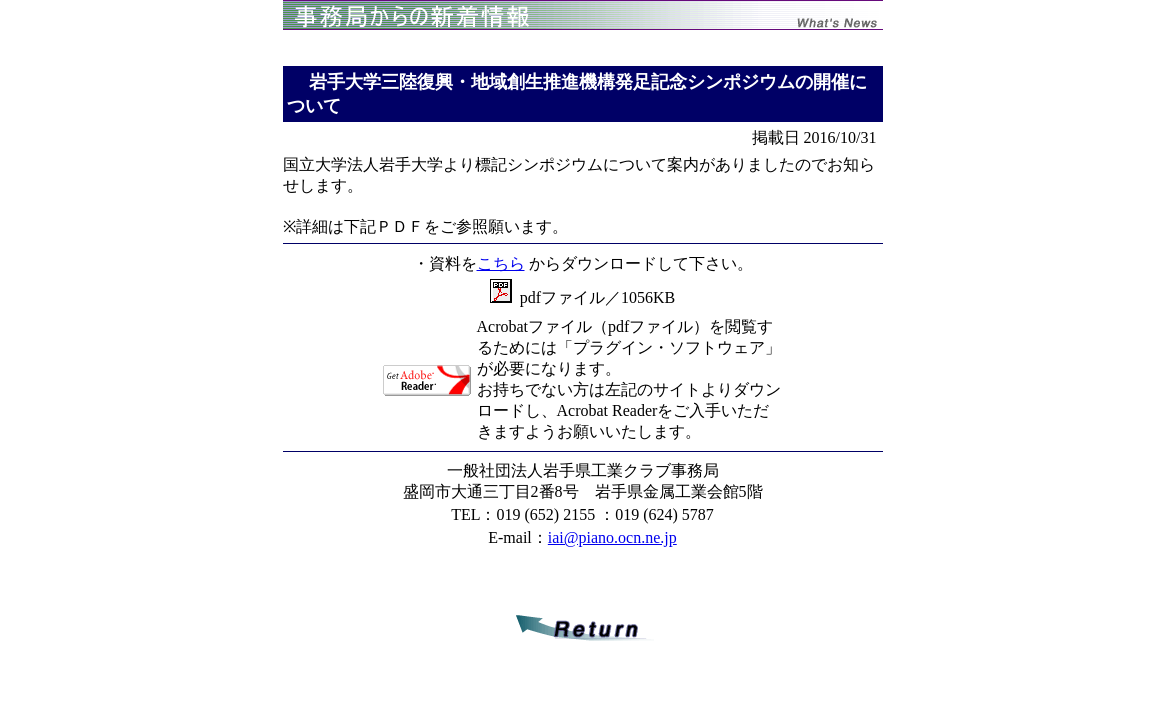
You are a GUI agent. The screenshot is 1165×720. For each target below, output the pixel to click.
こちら (501, 263)
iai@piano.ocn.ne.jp (612, 537)
